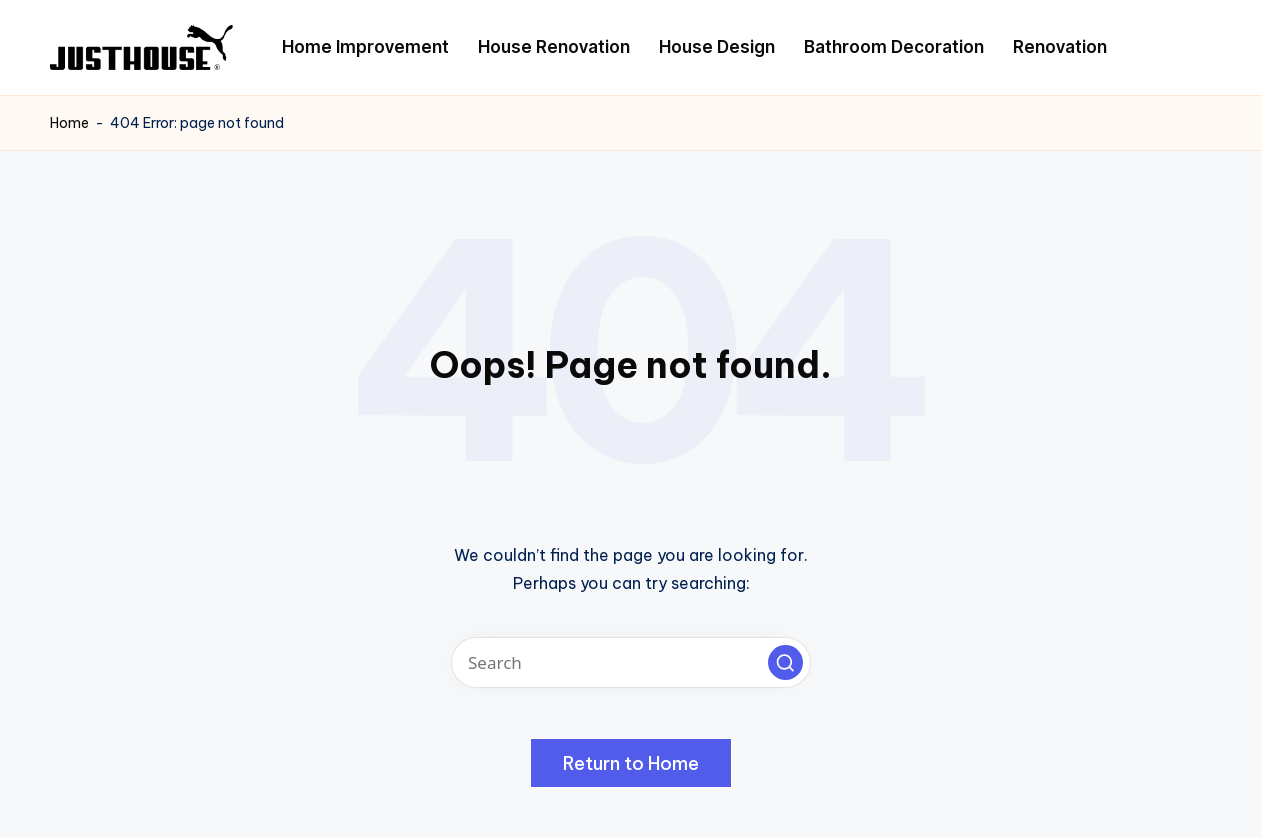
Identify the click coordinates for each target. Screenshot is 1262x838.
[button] (785, 662)
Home (69, 123)
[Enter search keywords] (631, 662)
